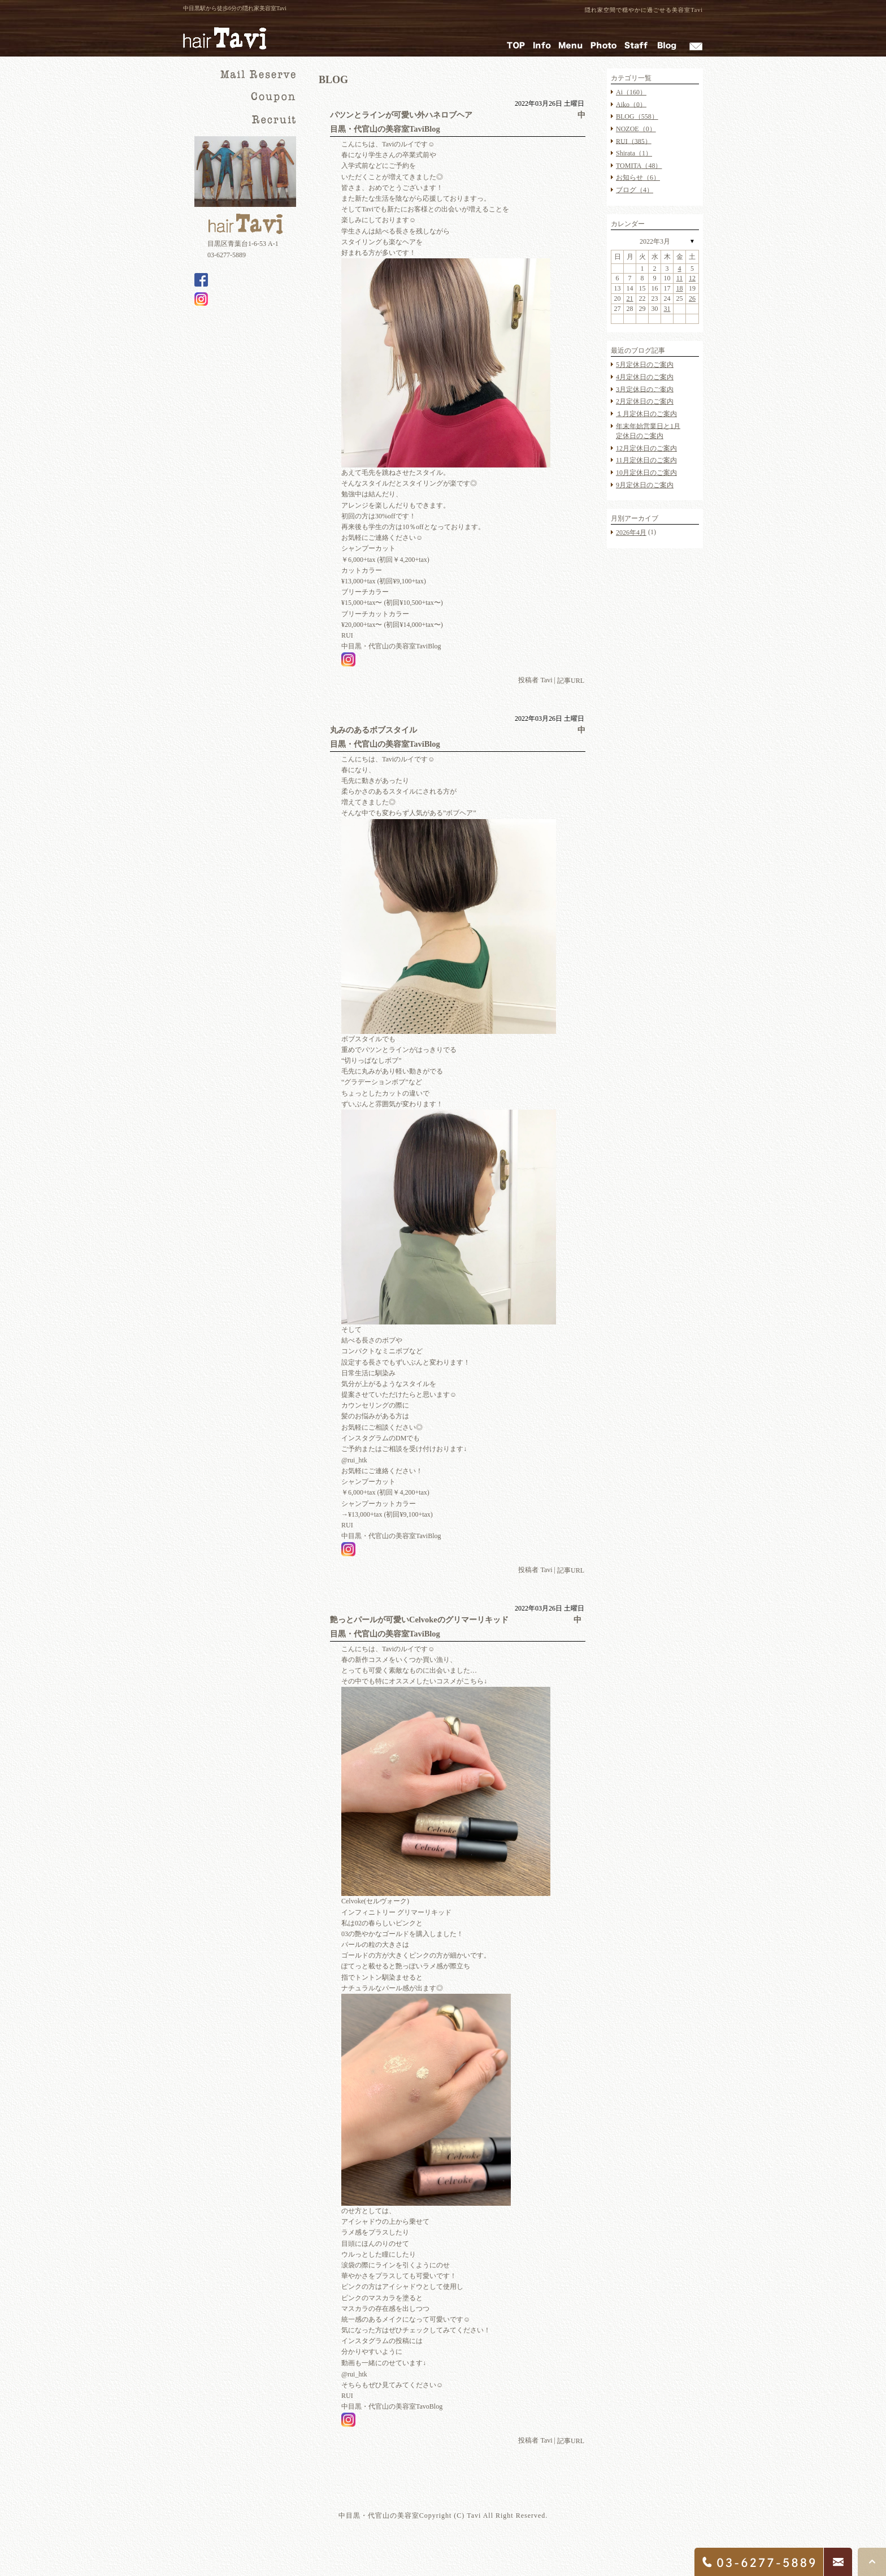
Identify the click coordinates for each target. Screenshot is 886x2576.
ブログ (634, 190)
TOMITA (639, 166)
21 (630, 298)
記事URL (570, 681)
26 (692, 298)
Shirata (634, 153)
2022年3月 (655, 241)
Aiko (631, 104)
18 (679, 288)
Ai (631, 92)
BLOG (637, 116)
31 (667, 309)
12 (692, 278)
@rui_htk (354, 1460)
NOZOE (636, 129)
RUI (634, 141)
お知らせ (638, 177)
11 (679, 278)
